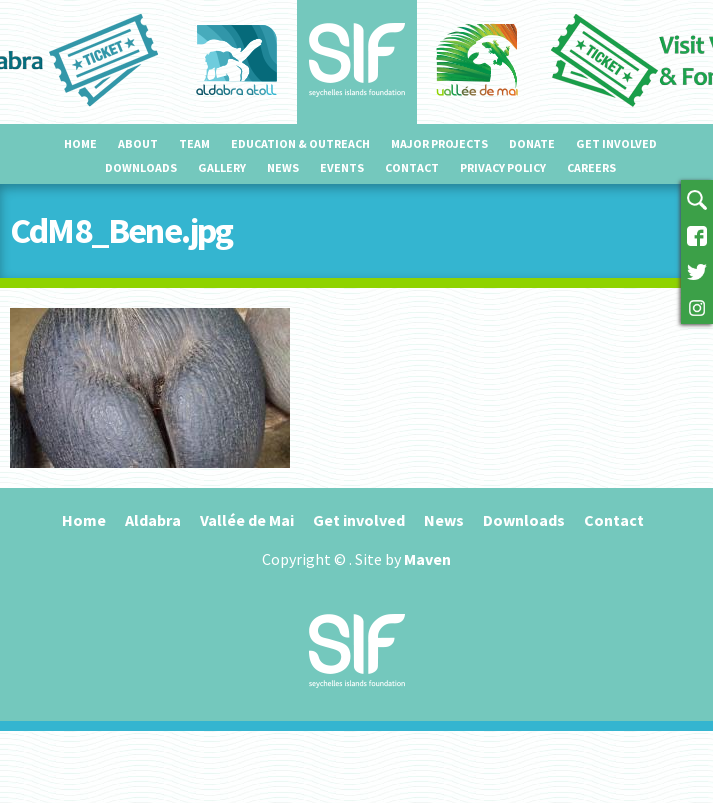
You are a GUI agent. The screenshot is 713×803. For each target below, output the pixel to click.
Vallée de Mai (247, 520)
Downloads (141, 167)
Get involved (616, 143)
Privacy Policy (503, 167)
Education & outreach (300, 143)
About (138, 143)
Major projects (439, 143)
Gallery (222, 167)
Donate (532, 143)
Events (342, 167)
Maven (427, 559)
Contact (412, 167)
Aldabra (153, 520)
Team (194, 143)
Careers (591, 167)
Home (80, 143)
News (283, 167)
